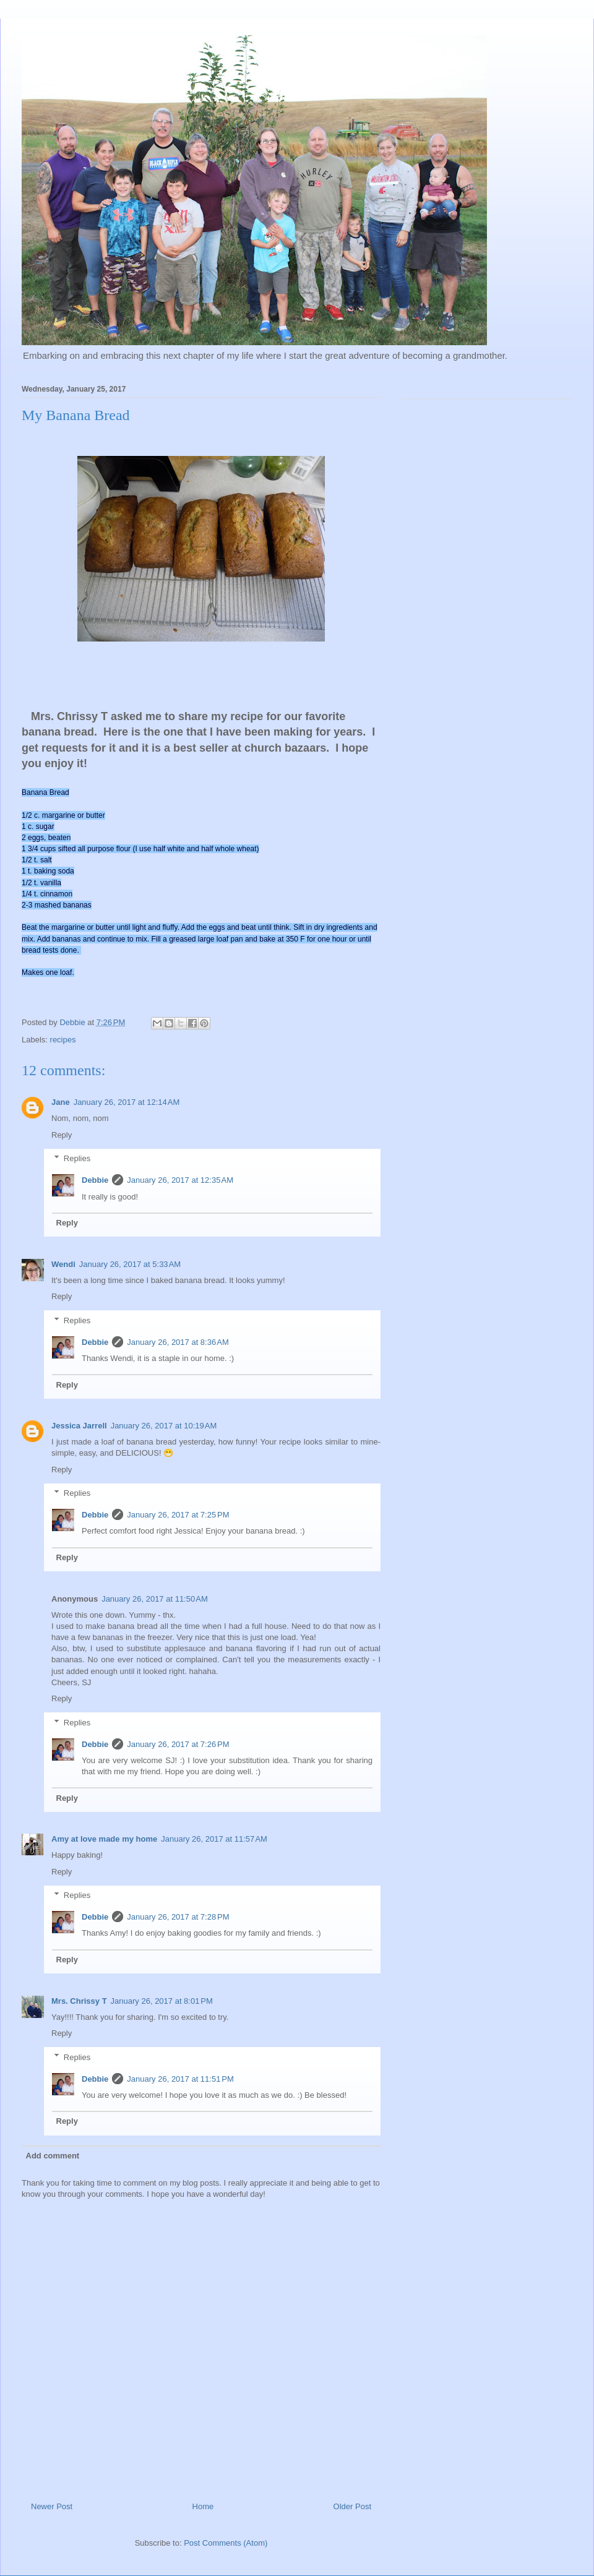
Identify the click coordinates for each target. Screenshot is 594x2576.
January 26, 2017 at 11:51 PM (180, 2079)
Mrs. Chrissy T (79, 2001)
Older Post (352, 2506)
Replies (77, 1158)
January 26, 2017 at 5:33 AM (130, 1264)
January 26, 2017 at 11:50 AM (154, 1599)
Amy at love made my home (104, 1839)
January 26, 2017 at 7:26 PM (178, 1744)
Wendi (63, 1264)
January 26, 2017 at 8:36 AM (177, 1342)
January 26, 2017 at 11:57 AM (214, 1839)
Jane (60, 1102)
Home (203, 2506)
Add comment (53, 2155)
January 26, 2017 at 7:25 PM (178, 1514)
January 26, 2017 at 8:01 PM (162, 2001)
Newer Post (51, 2506)
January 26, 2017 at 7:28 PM (178, 1916)
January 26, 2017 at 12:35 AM (180, 1180)
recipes (63, 1039)
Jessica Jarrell (79, 1425)
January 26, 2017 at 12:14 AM (127, 1102)
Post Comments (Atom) (225, 2543)
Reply (61, 1135)
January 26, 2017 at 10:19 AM (164, 1425)
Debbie (95, 1180)
